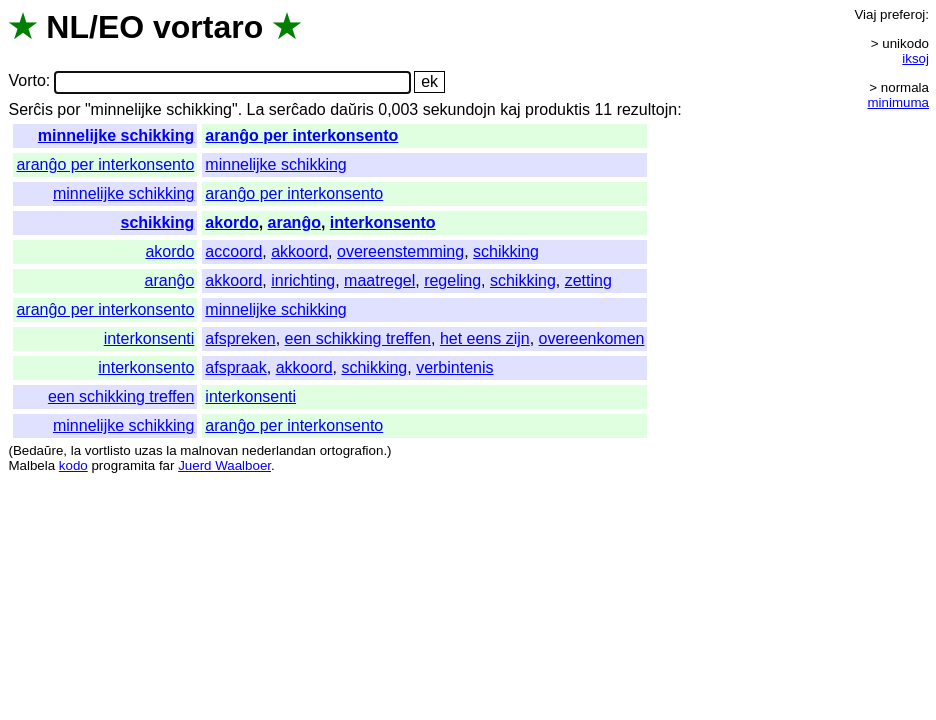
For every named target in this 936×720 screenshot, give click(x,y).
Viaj (865, 14)
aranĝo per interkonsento (301, 135)
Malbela (31, 465)
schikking (158, 222)
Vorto (26, 81)
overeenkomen (592, 338)
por (68, 109)
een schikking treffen (358, 338)
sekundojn (459, 109)
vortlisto (108, 450)
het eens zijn (485, 338)
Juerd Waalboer (224, 465)
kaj (510, 109)
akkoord (299, 251)
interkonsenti (149, 338)
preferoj (902, 14)
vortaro (208, 27)
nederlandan (279, 450)
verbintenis (454, 367)
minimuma (898, 102)
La (256, 109)
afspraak (235, 367)
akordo (231, 222)
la (76, 450)
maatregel (379, 280)
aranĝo (294, 222)
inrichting (303, 280)
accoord (233, 251)
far (167, 465)
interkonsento (383, 222)
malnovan (209, 450)
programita (123, 465)
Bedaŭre (38, 450)
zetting (588, 280)
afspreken (240, 338)
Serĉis (30, 109)
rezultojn (647, 109)
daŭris (352, 109)
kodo (73, 465)
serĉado (297, 109)
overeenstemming (400, 251)
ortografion (352, 450)
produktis (557, 109)
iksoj (915, 58)
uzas (148, 450)
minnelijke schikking (116, 135)
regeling (452, 280)
